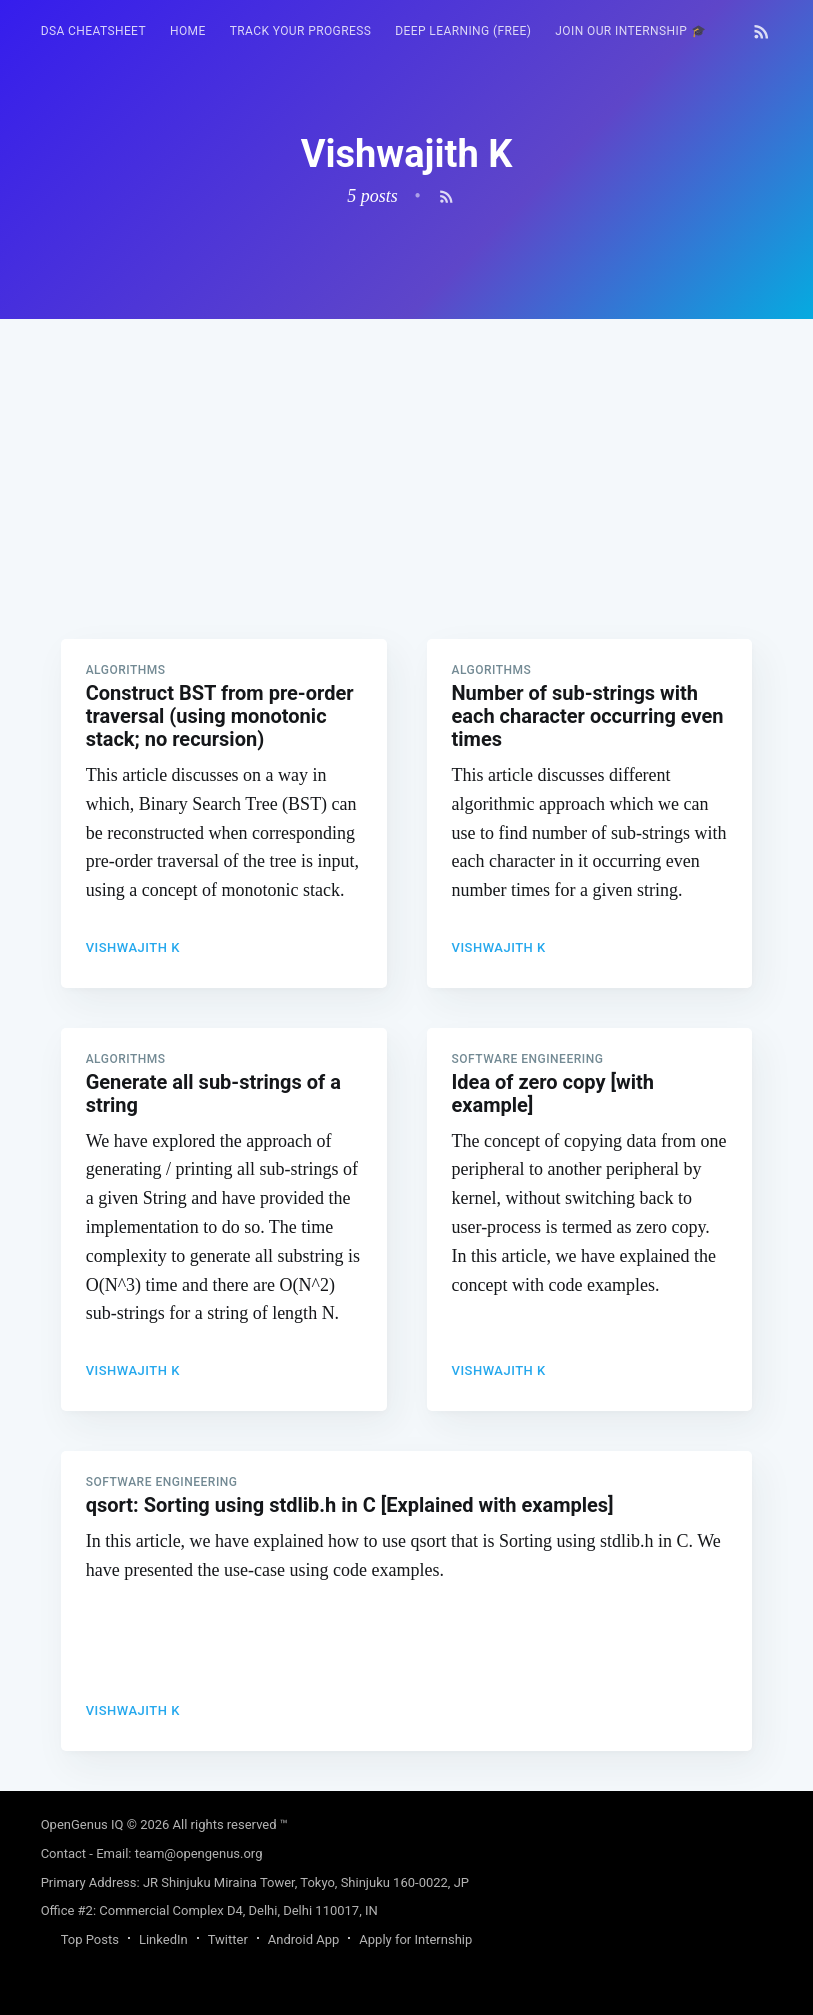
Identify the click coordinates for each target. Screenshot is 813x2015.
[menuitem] (93, 31)
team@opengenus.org (199, 1853)
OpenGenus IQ (82, 1824)
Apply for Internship (415, 1939)
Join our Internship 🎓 (630, 31)
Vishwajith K (133, 947)
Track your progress (301, 31)
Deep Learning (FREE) (463, 31)
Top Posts (90, 1939)
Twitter (228, 1939)
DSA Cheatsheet (93, 31)
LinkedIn (163, 1939)
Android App (303, 1939)
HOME (188, 31)
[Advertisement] (407, 459)
